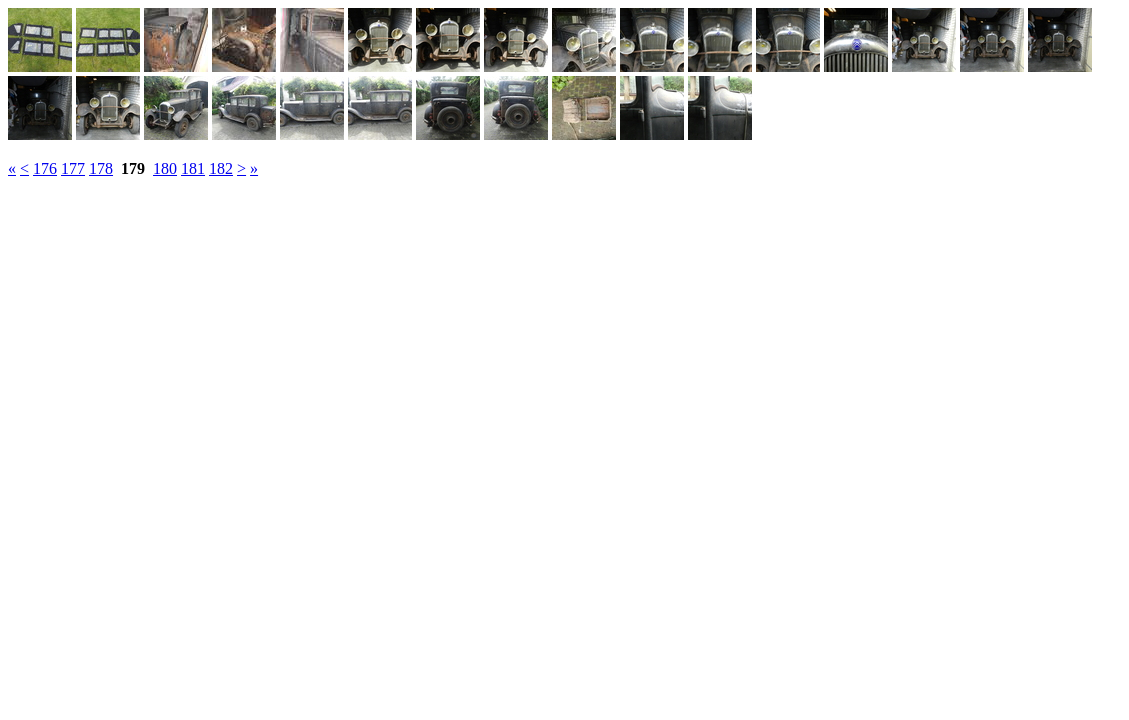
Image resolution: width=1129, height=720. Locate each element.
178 (101, 168)
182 (221, 168)
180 (165, 168)
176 (45, 168)
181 (193, 168)
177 (73, 168)
